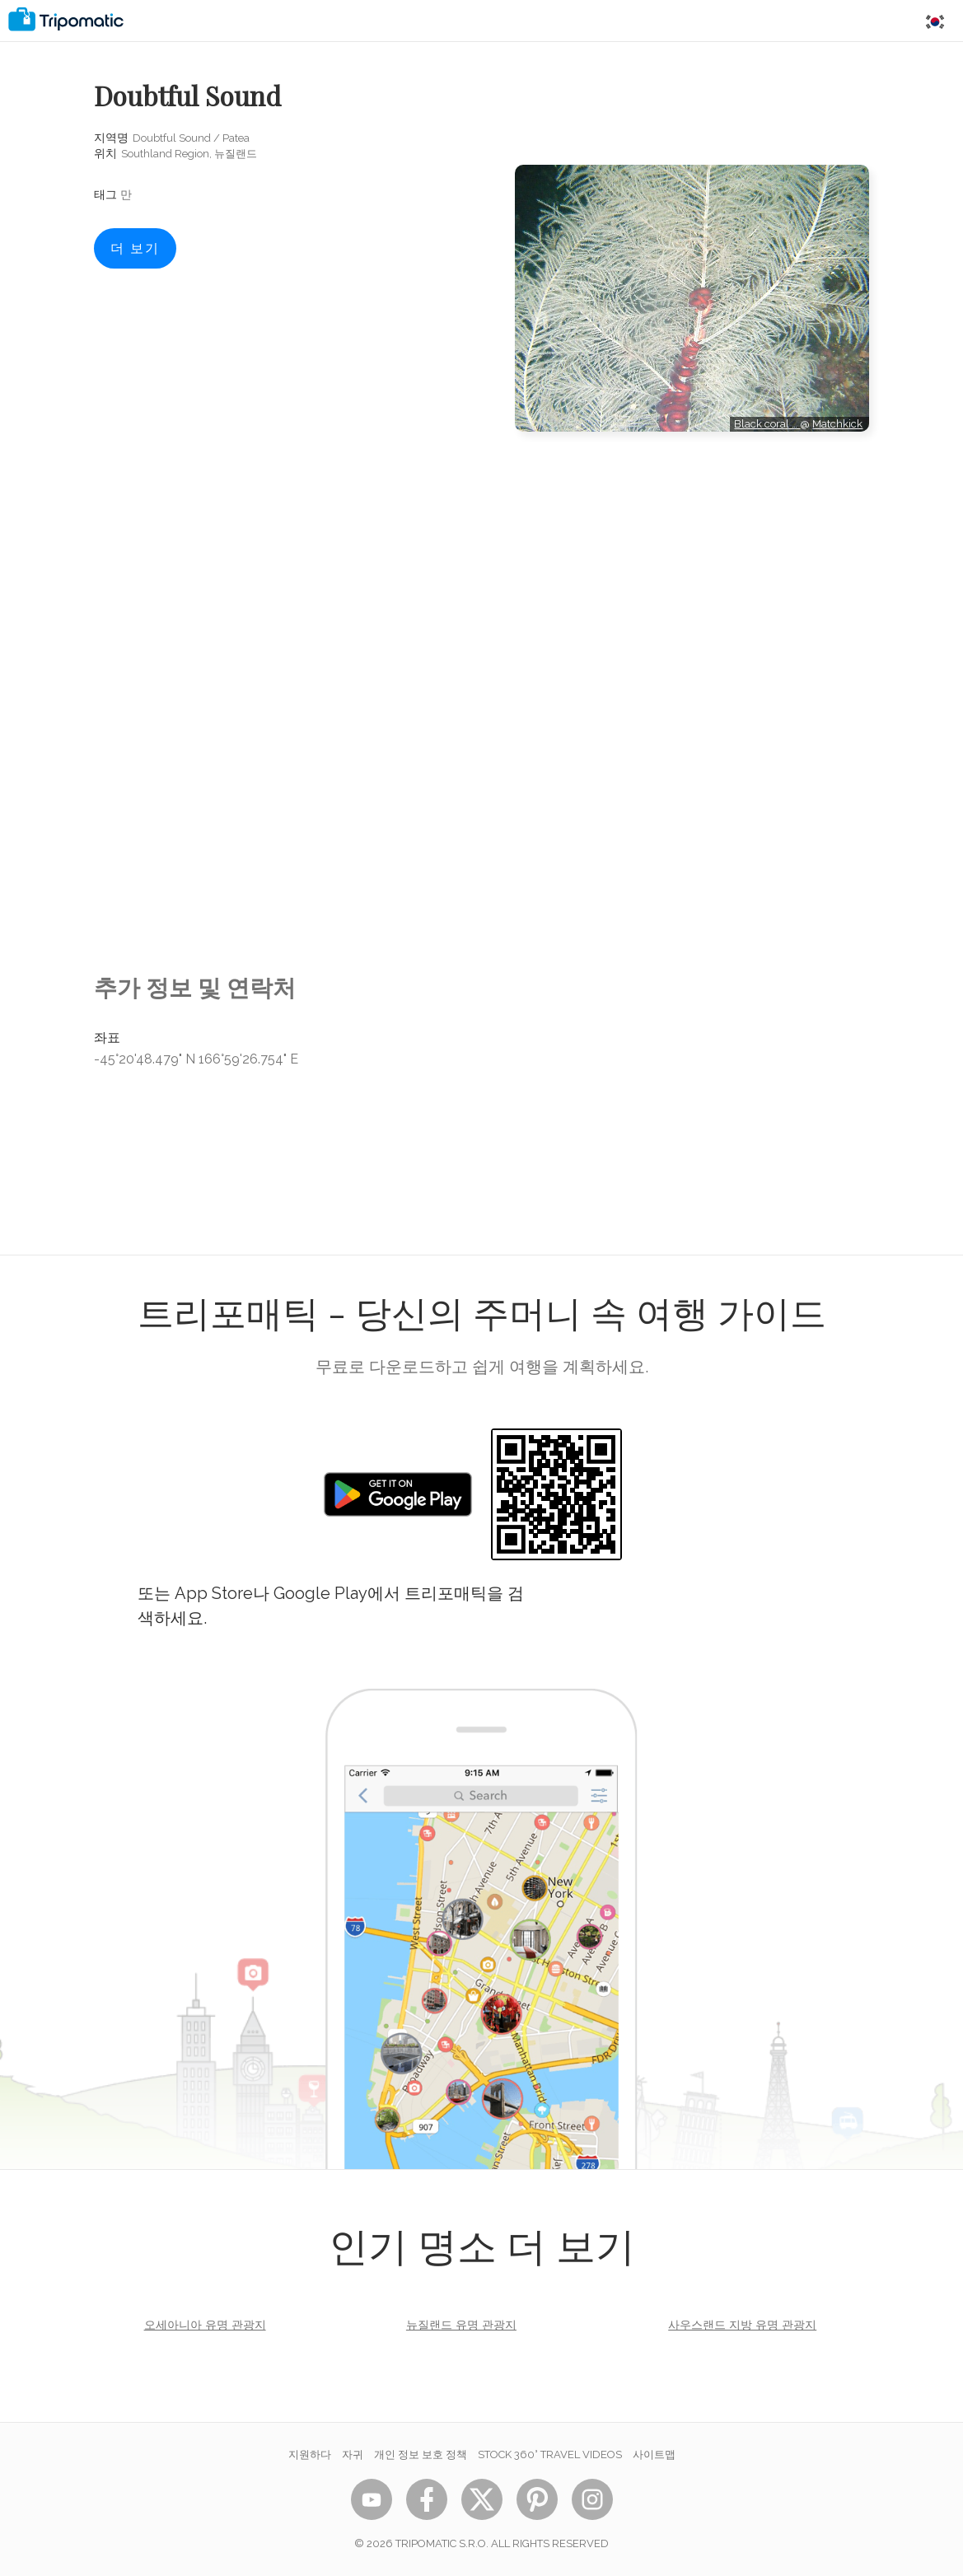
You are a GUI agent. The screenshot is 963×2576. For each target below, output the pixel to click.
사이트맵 (654, 2454)
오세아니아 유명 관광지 (205, 2324)
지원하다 (309, 2454)
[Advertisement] (692, 506)
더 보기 (135, 248)
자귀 (352, 2454)
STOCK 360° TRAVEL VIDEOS (550, 2454)
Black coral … (767, 424)
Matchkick (837, 424)
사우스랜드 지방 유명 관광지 (742, 2324)
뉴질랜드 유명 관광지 (461, 2324)
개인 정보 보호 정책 (420, 2454)
